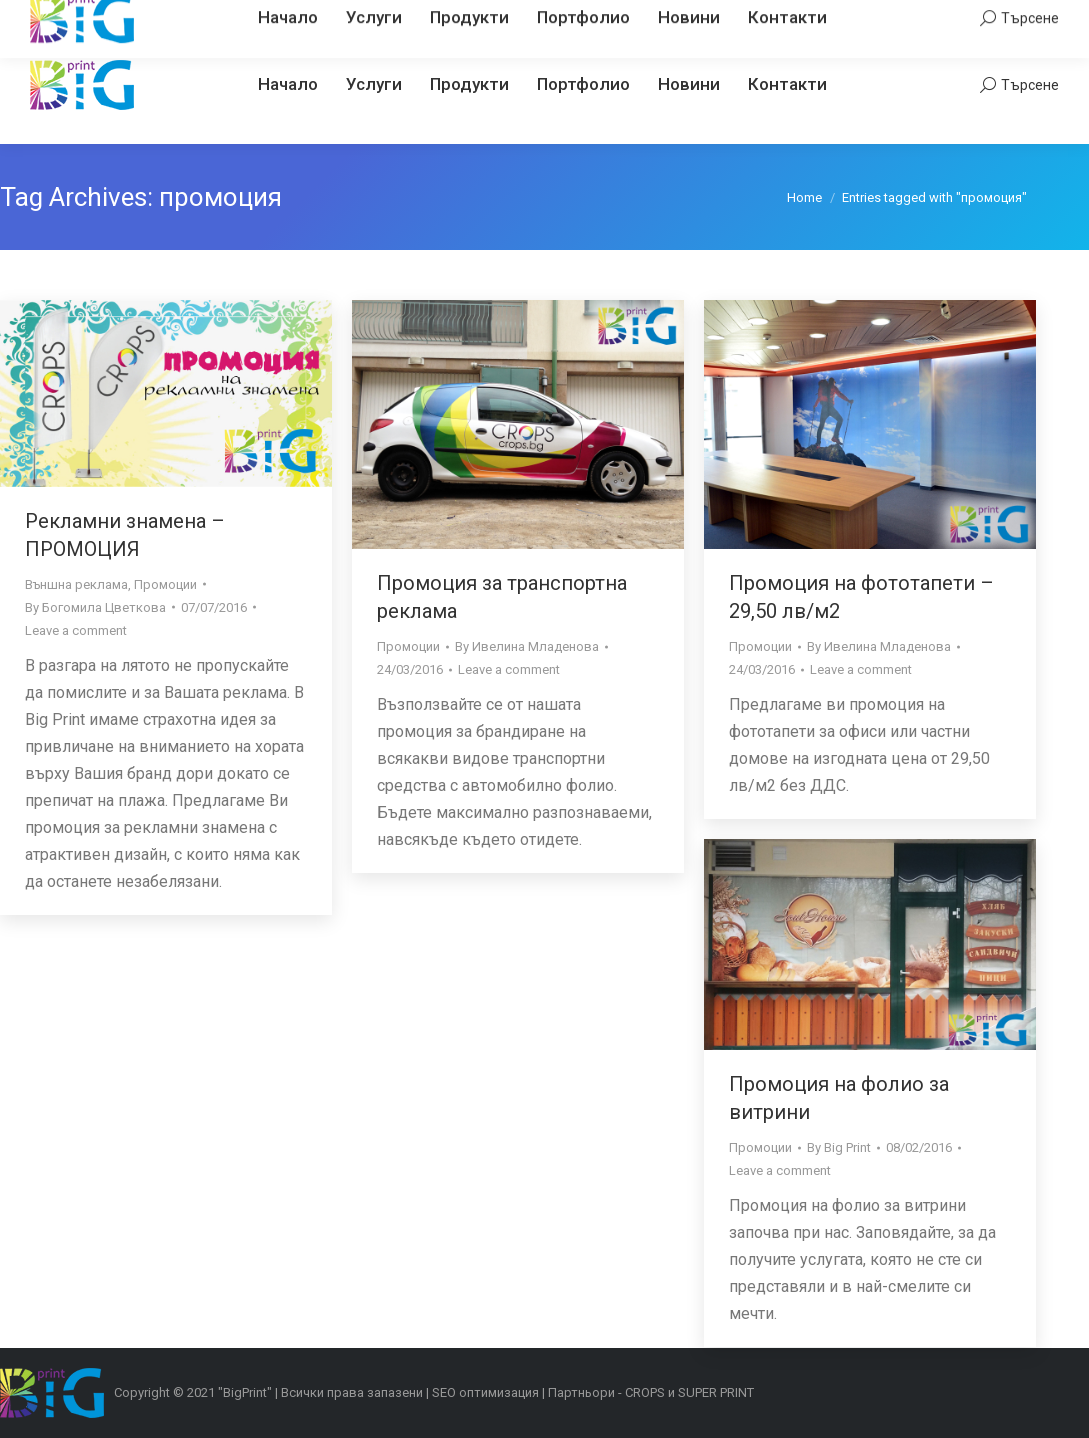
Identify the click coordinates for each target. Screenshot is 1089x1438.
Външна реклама (76, 584)
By (95, 607)
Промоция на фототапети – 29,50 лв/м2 (861, 597)
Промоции (165, 584)
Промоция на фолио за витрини (839, 1098)
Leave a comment (76, 630)
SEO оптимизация (485, 1392)
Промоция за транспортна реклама (502, 597)
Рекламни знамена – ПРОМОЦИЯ (125, 535)
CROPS (645, 1392)
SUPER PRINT (716, 1392)
